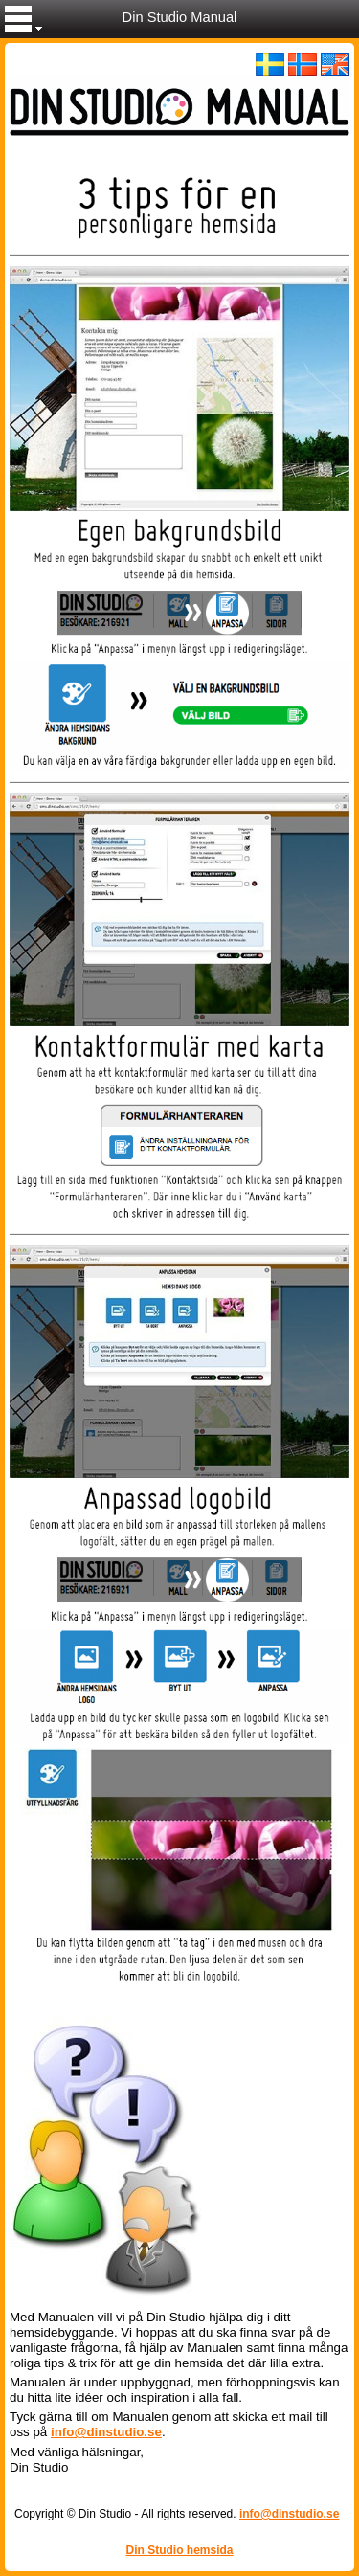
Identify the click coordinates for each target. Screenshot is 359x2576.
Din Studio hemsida (179, 2550)
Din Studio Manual (180, 17)
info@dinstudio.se (106, 2432)
